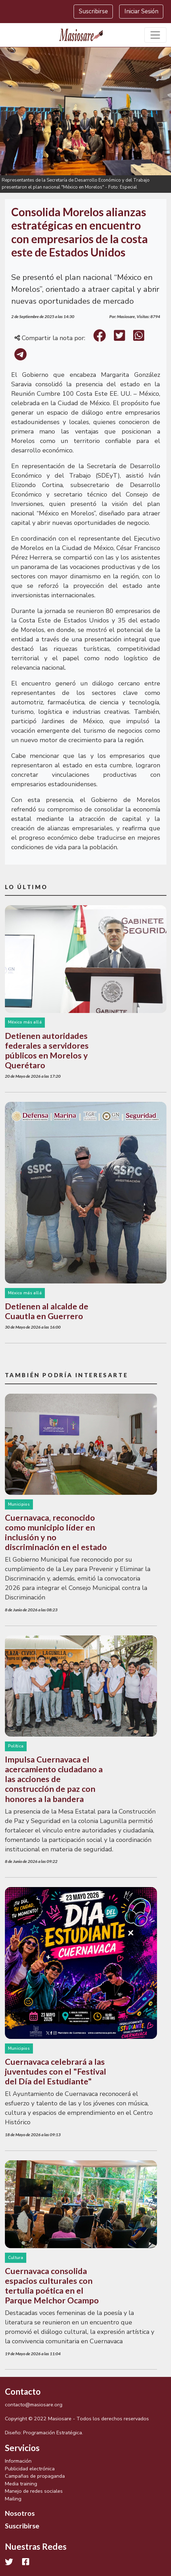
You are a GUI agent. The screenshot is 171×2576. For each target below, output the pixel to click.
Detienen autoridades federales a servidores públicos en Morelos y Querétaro (47, 1050)
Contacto (23, 2391)
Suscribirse (93, 11)
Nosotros (20, 2513)
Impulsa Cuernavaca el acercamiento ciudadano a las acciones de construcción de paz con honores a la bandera (54, 1778)
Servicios (22, 2448)
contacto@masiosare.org (33, 2404)
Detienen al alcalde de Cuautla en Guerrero (46, 1311)
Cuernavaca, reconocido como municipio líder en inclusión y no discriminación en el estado (56, 1532)
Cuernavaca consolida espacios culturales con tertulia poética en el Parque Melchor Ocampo (52, 2285)
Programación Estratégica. (53, 2432)
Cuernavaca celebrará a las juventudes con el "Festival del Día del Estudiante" (55, 2071)
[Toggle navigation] (155, 35)
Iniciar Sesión (141, 11)
